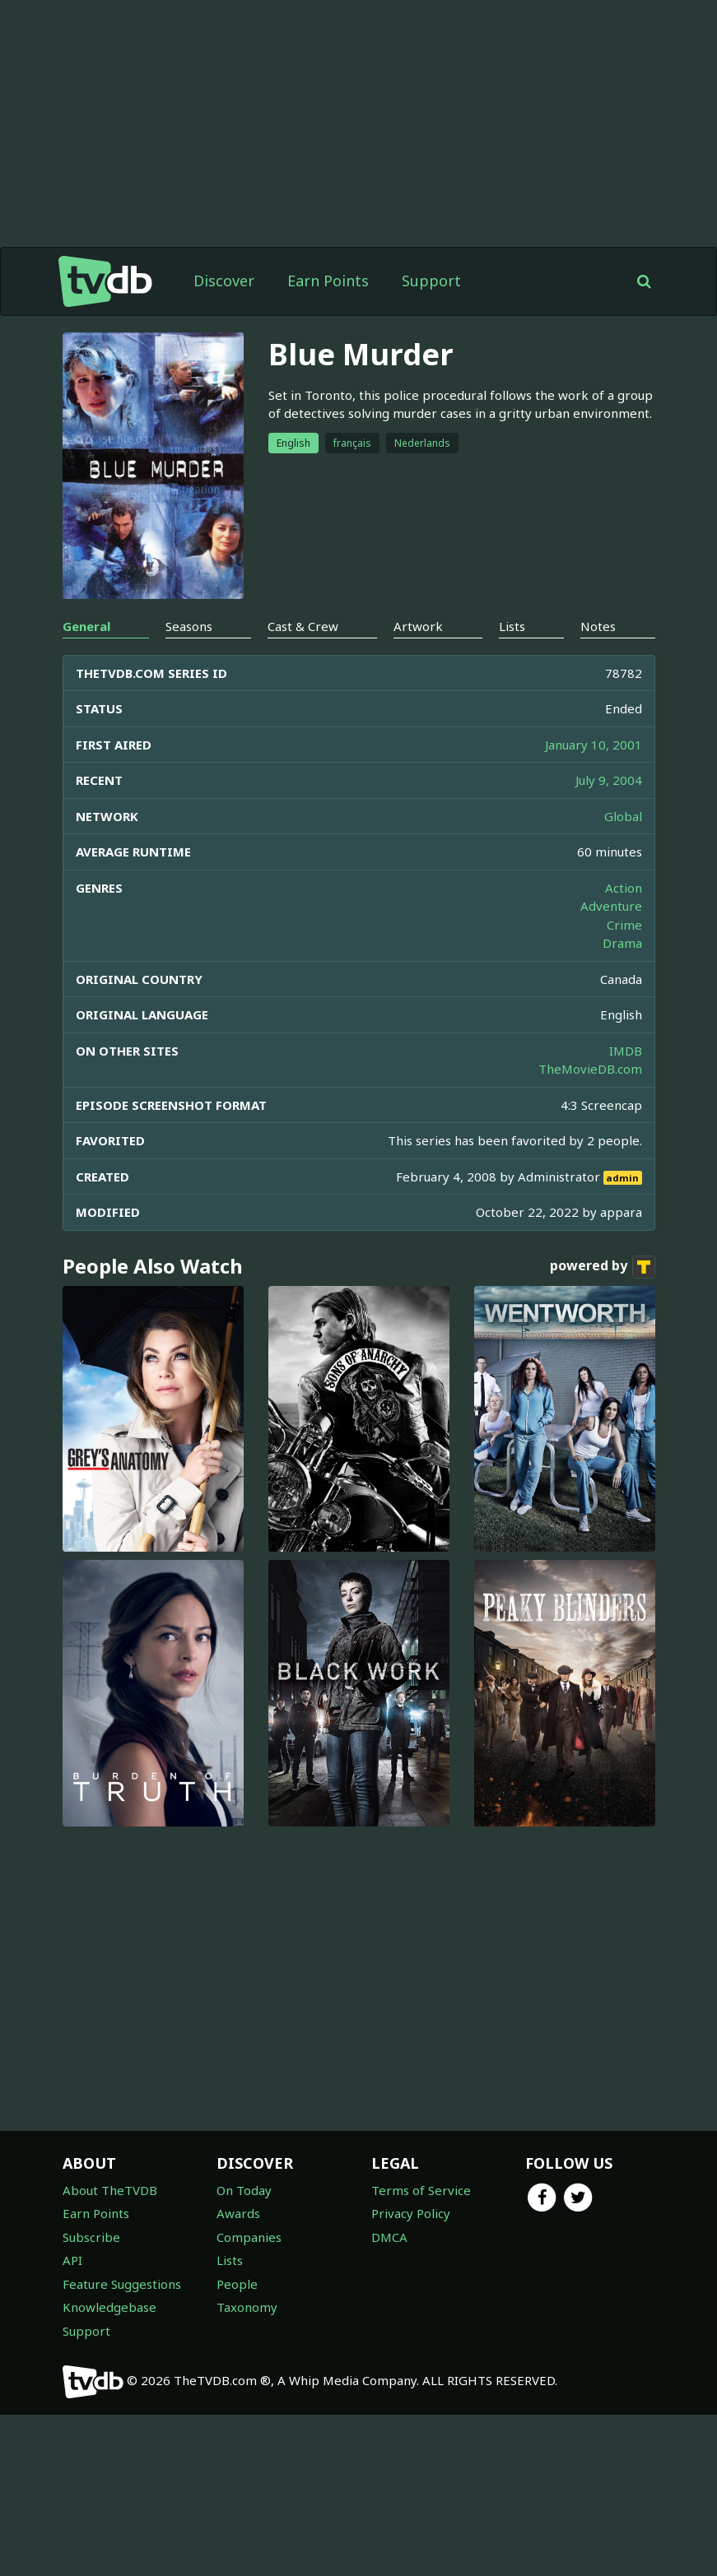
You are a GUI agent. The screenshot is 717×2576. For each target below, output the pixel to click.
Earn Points (328, 280)
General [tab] (86, 754)
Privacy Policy (410, 2341)
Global (623, 944)
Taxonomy (246, 2435)
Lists (229, 2388)
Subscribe (91, 2365)
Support (431, 280)
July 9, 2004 (608, 908)
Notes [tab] (598, 754)
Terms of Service (421, 2318)
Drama (622, 1071)
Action (623, 1016)
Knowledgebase (109, 2435)
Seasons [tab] (188, 754)
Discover (223, 280)
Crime (624, 1053)
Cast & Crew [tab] (303, 754)
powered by (602, 1395)
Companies (249, 2365)
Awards (238, 2341)
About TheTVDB (110, 2318)
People (237, 2412)
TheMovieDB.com (590, 1197)
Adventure (611, 1034)
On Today (244, 2318)
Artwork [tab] (418, 754)
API (72, 2388)
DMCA (389, 2365)
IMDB (625, 1179)
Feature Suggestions (122, 2412)
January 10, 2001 (593, 873)
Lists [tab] (512, 754)
